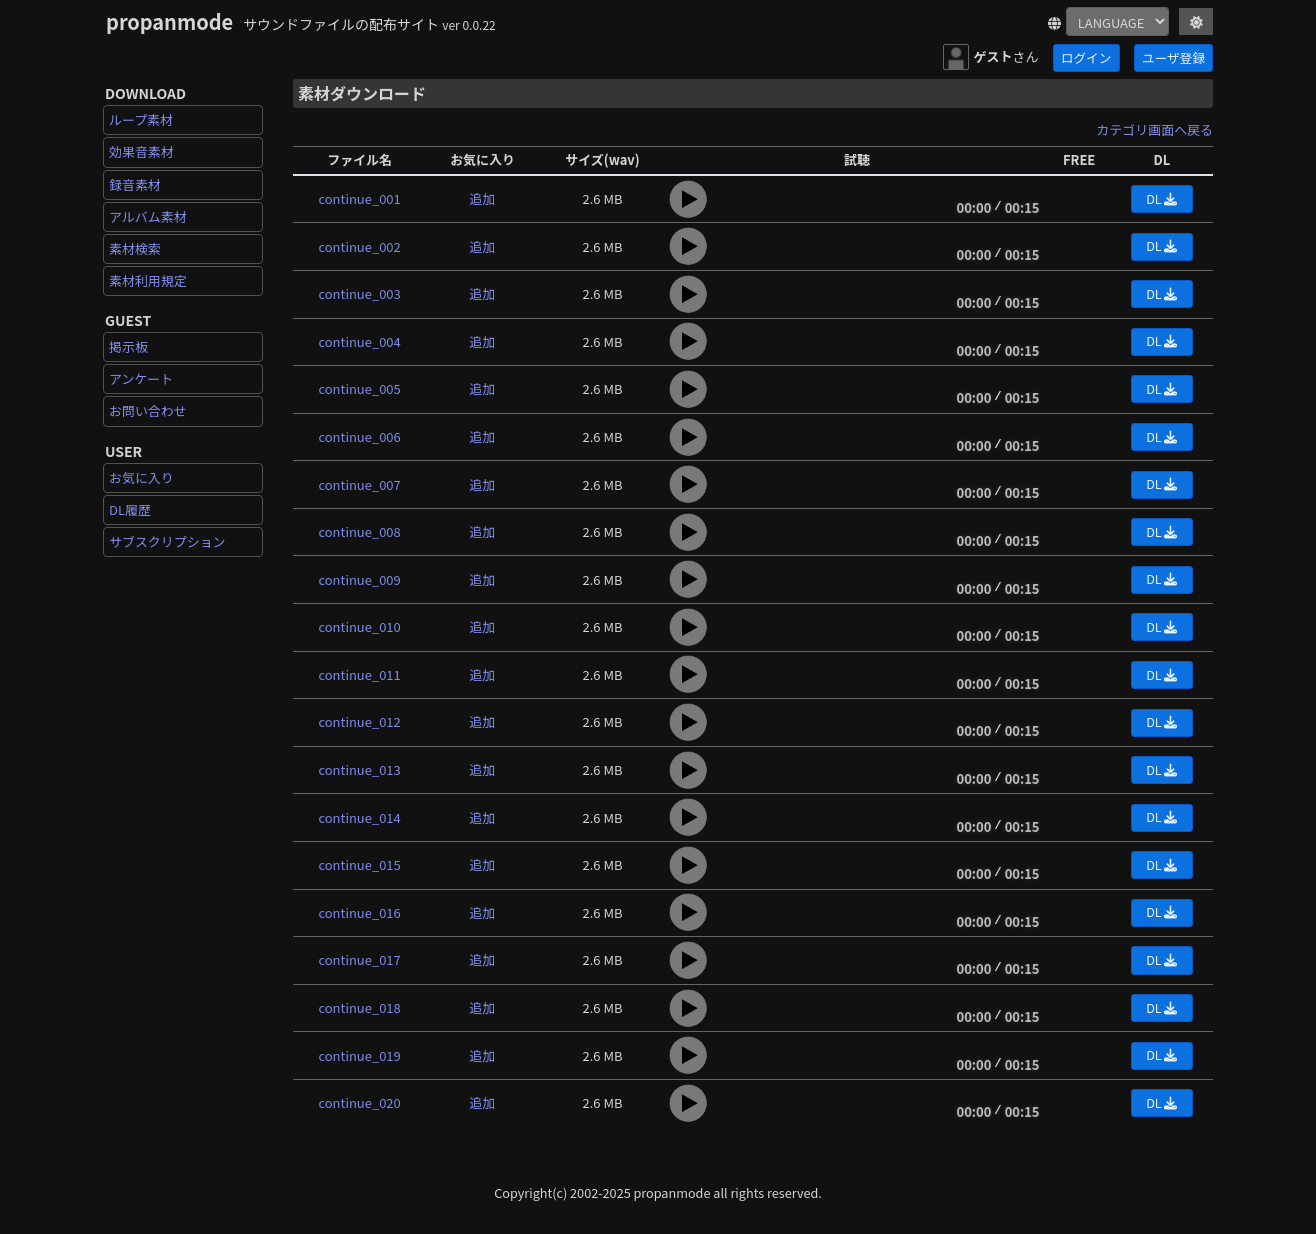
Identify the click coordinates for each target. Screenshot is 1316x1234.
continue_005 (360, 388)
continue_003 (360, 293)
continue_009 (360, 579)
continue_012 (360, 721)
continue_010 (360, 626)
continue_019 (360, 1055)
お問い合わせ (148, 410)
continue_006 (360, 436)
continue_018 (360, 1007)
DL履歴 (130, 509)
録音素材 (135, 184)
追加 (483, 198)
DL (1161, 198)
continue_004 (360, 341)
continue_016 (360, 912)
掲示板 (128, 346)
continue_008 (360, 531)
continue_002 (360, 246)
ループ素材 (141, 119)
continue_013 (360, 769)
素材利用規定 (148, 280)
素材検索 (135, 248)
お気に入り (141, 477)
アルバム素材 (148, 216)
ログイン (1086, 57)
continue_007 (360, 484)
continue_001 (360, 198)
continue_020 (360, 1102)
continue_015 (360, 864)
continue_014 (360, 817)
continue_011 (360, 674)
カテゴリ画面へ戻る (1154, 129)
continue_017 (360, 959)
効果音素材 (141, 151)
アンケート (141, 378)
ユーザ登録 (1173, 57)
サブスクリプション (167, 541)
